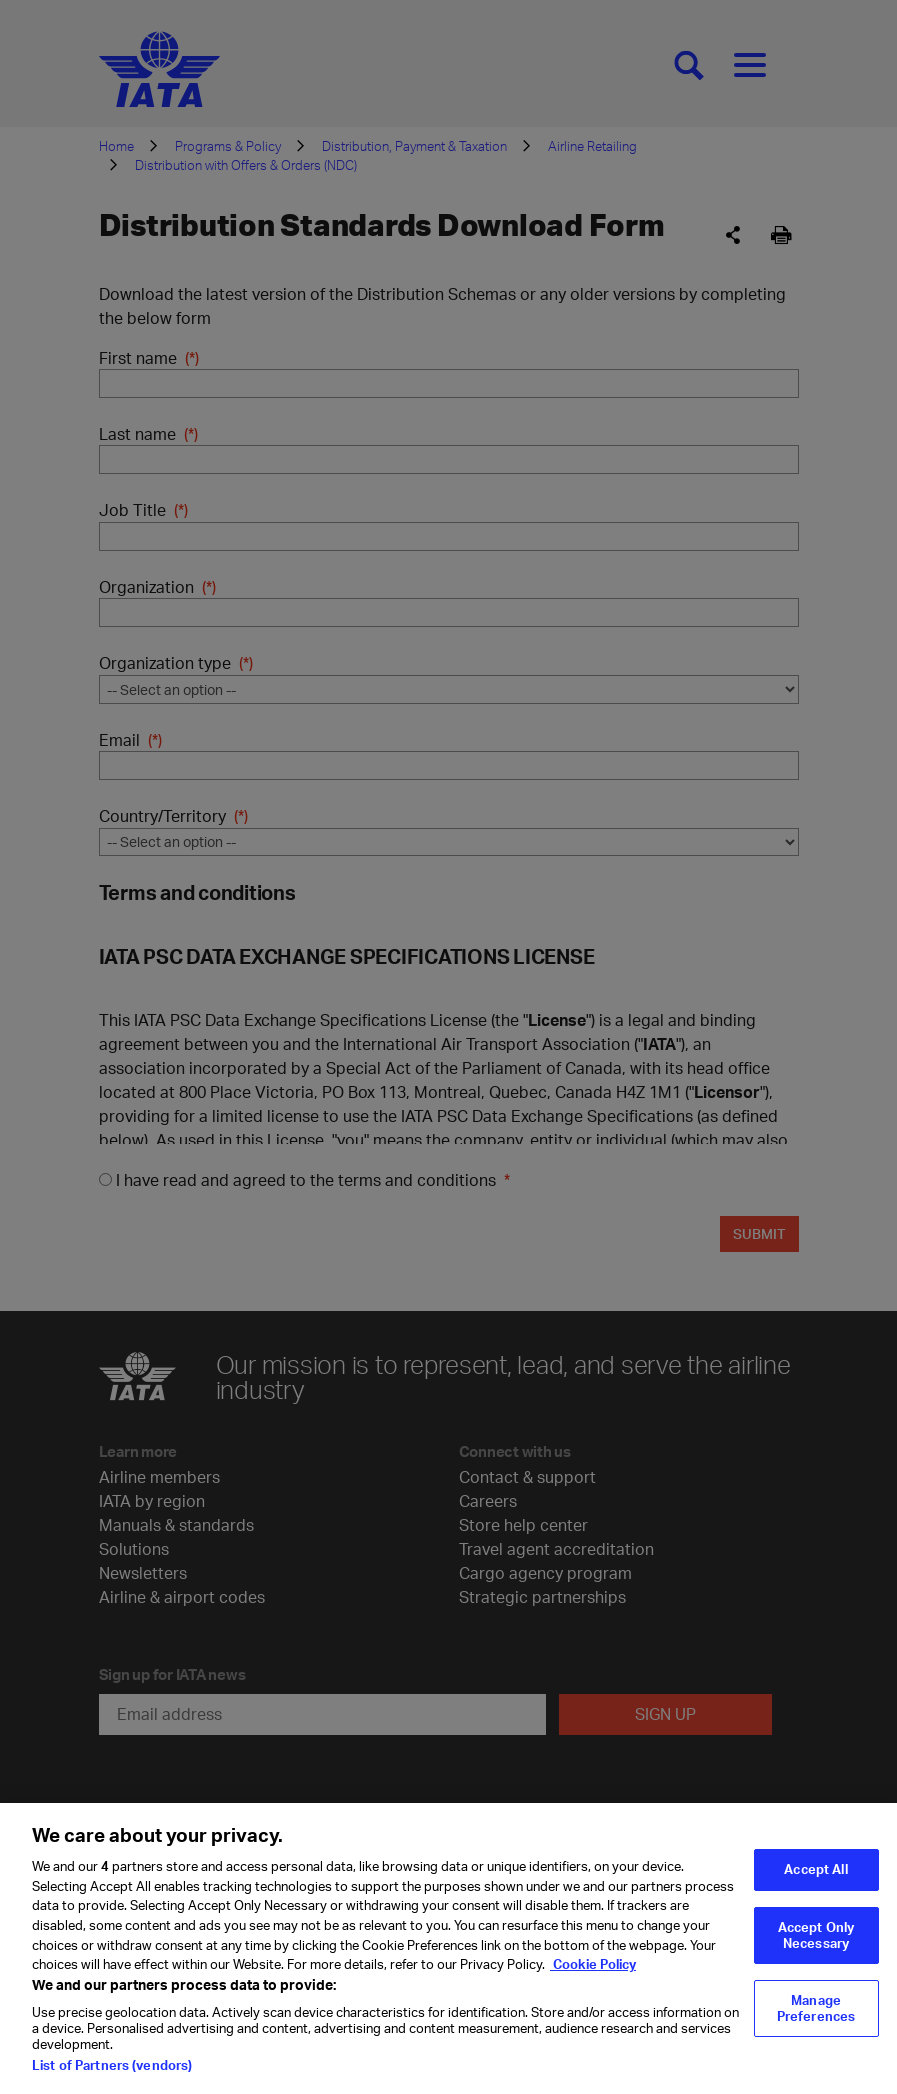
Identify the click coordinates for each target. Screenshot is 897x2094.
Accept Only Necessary (816, 1952)
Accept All (815, 1886)
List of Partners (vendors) (112, 2082)
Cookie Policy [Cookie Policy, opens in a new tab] (593, 1981)
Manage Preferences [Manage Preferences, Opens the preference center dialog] (816, 2025)
